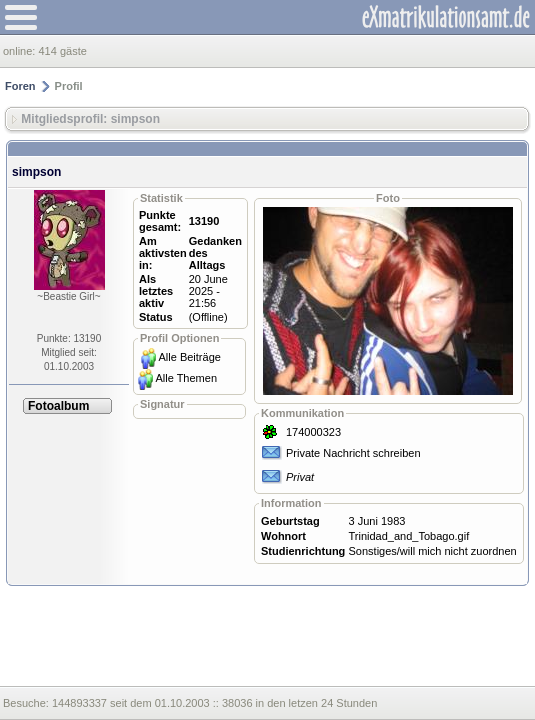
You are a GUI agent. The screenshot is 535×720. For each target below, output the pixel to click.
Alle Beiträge (190, 357)
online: (20, 51)
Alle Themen (186, 378)
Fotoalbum (58, 406)
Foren (20, 86)
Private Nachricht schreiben (353, 453)
